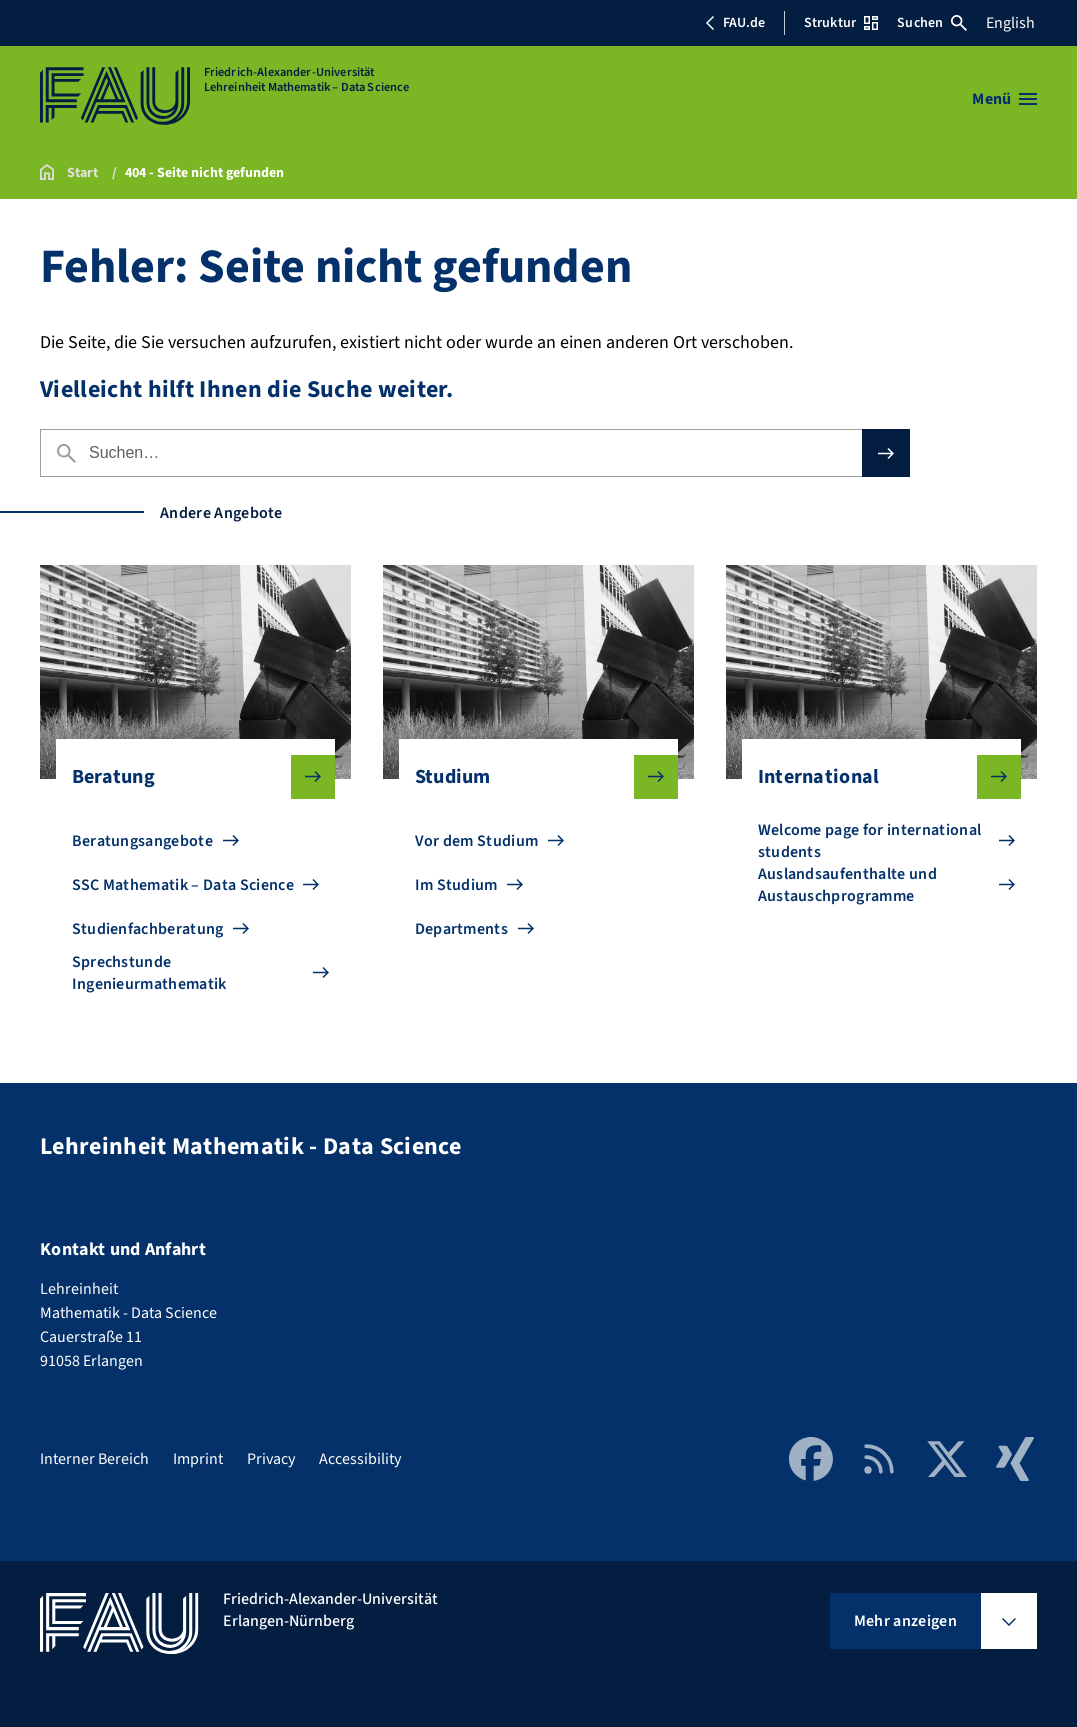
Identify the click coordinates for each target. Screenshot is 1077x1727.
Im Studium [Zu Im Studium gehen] (456, 885)
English (1010, 23)
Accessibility (360, 1459)
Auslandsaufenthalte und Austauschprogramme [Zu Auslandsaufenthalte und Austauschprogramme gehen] (847, 885)
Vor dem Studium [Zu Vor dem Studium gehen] (477, 841)
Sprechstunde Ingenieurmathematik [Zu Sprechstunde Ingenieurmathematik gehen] (149, 973)
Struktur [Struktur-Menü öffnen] (841, 23)
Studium (531, 777)
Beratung (188, 777)
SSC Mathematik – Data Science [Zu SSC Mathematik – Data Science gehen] (183, 885)
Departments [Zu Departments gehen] (462, 929)
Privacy (271, 1459)
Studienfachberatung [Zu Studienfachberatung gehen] (148, 929)
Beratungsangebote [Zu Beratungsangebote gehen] (142, 841)
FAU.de (735, 23)
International (874, 777)
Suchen (932, 23)
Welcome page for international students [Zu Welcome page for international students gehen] (870, 841)
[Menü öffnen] (1004, 99)
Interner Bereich (94, 1459)
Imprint (198, 1459)
